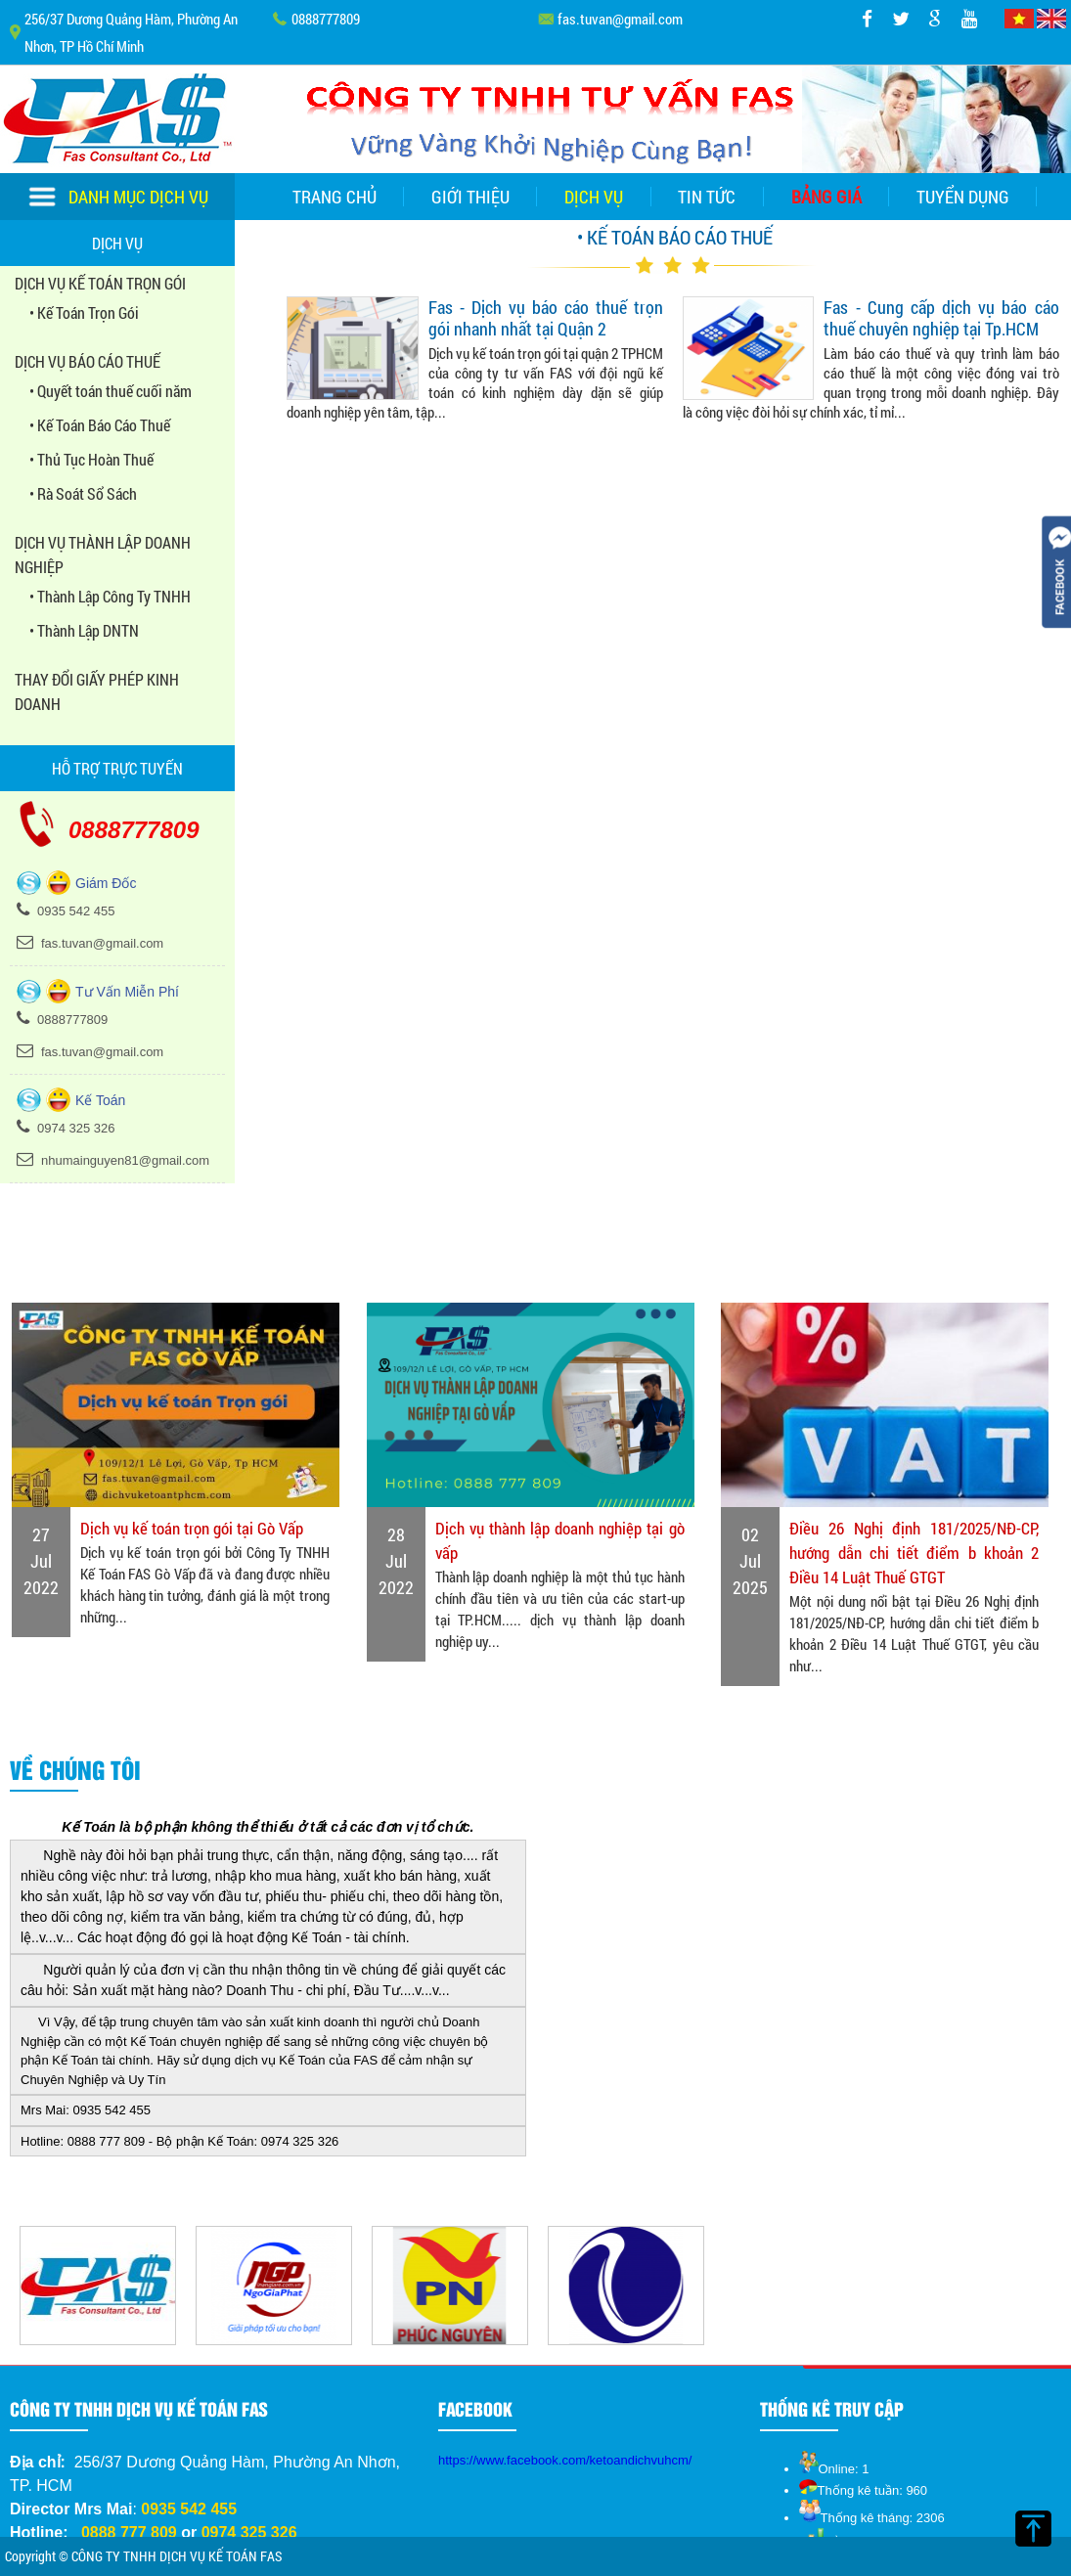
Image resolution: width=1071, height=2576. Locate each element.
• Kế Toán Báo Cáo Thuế (99, 425)
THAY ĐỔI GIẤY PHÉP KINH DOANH (97, 691)
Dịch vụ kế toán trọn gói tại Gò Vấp (191, 1528)
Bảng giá (826, 196)
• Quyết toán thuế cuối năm (110, 390)
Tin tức (707, 196)
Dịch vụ (593, 196)
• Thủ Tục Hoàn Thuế (91, 459)
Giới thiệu (470, 196)
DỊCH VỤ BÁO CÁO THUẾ (87, 361)
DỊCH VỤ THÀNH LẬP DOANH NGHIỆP (103, 554)
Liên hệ (535, 243)
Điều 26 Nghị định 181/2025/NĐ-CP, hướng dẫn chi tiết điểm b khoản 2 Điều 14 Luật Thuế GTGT (914, 1552)
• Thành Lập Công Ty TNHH (110, 596)
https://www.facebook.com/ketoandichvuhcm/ (565, 2460)
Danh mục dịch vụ (117, 196)
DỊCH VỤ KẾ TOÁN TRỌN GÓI (100, 283)
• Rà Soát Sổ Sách (83, 493)
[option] (98, 2285)
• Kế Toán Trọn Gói (84, 312)
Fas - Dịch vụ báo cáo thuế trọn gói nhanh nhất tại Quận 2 (545, 318)
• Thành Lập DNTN (84, 630)
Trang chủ (334, 196)
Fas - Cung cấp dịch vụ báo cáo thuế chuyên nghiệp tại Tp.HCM (941, 318)
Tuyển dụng (962, 196)
